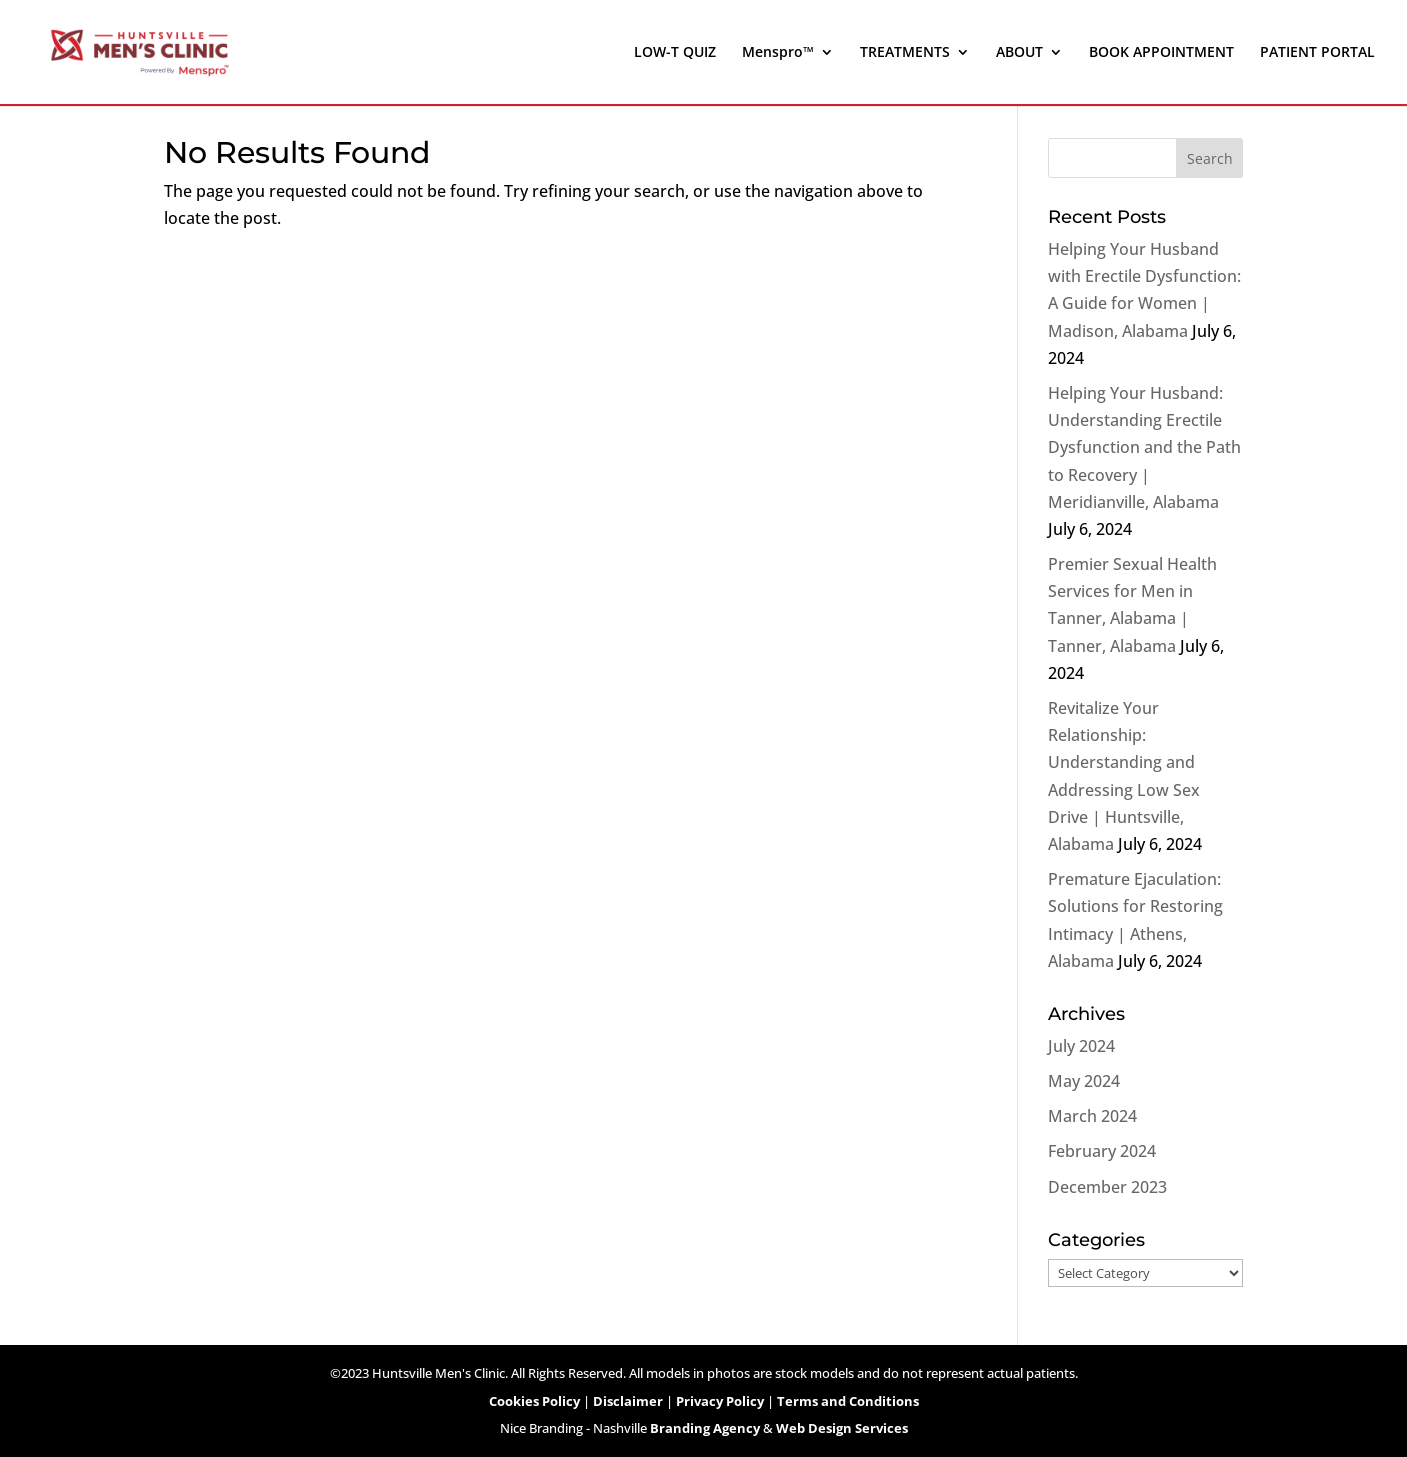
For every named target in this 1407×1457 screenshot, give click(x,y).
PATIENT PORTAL (1317, 53)
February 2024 (1102, 1151)
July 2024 (1081, 1046)
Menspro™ (778, 53)
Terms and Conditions (848, 1401)
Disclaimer (628, 1401)
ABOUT (1019, 53)
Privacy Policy (720, 1401)
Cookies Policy (534, 1401)
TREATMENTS (905, 53)
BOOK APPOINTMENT (1161, 53)
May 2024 (1084, 1081)
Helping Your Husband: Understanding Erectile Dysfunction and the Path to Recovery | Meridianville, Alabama (1144, 447)
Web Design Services (842, 1428)
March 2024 (1092, 1116)
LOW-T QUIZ (675, 53)
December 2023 (1107, 1187)
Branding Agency (705, 1428)
